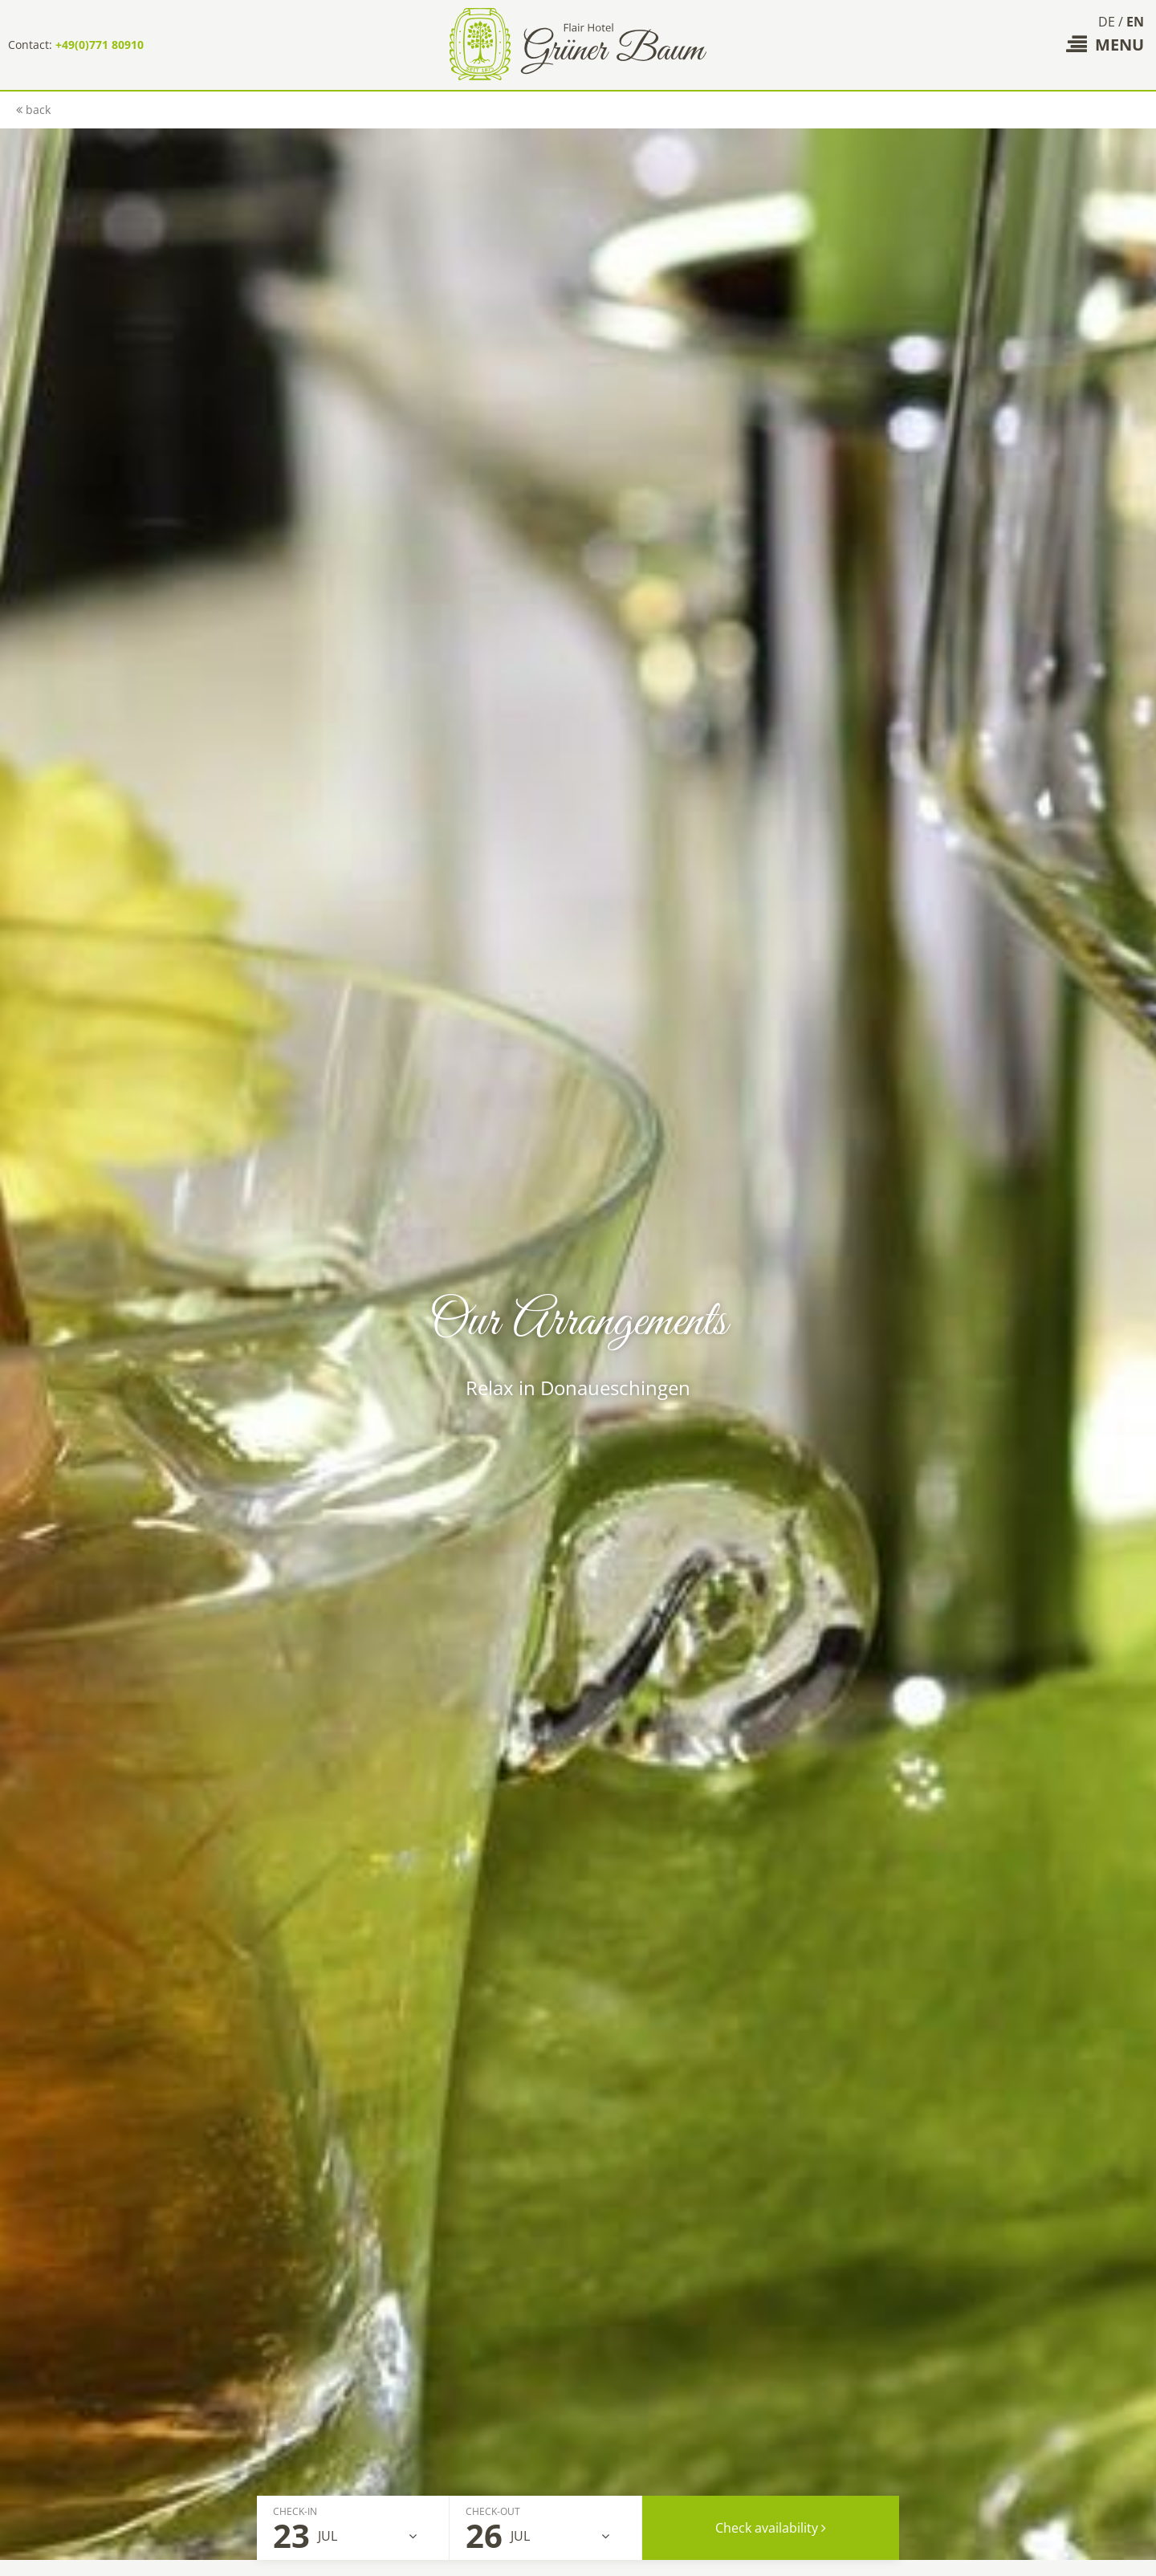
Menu (1105, 44)
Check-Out (493, 2511)
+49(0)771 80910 (99, 44)
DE (1106, 22)
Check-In (295, 2511)
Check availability (770, 2528)
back (33, 109)
